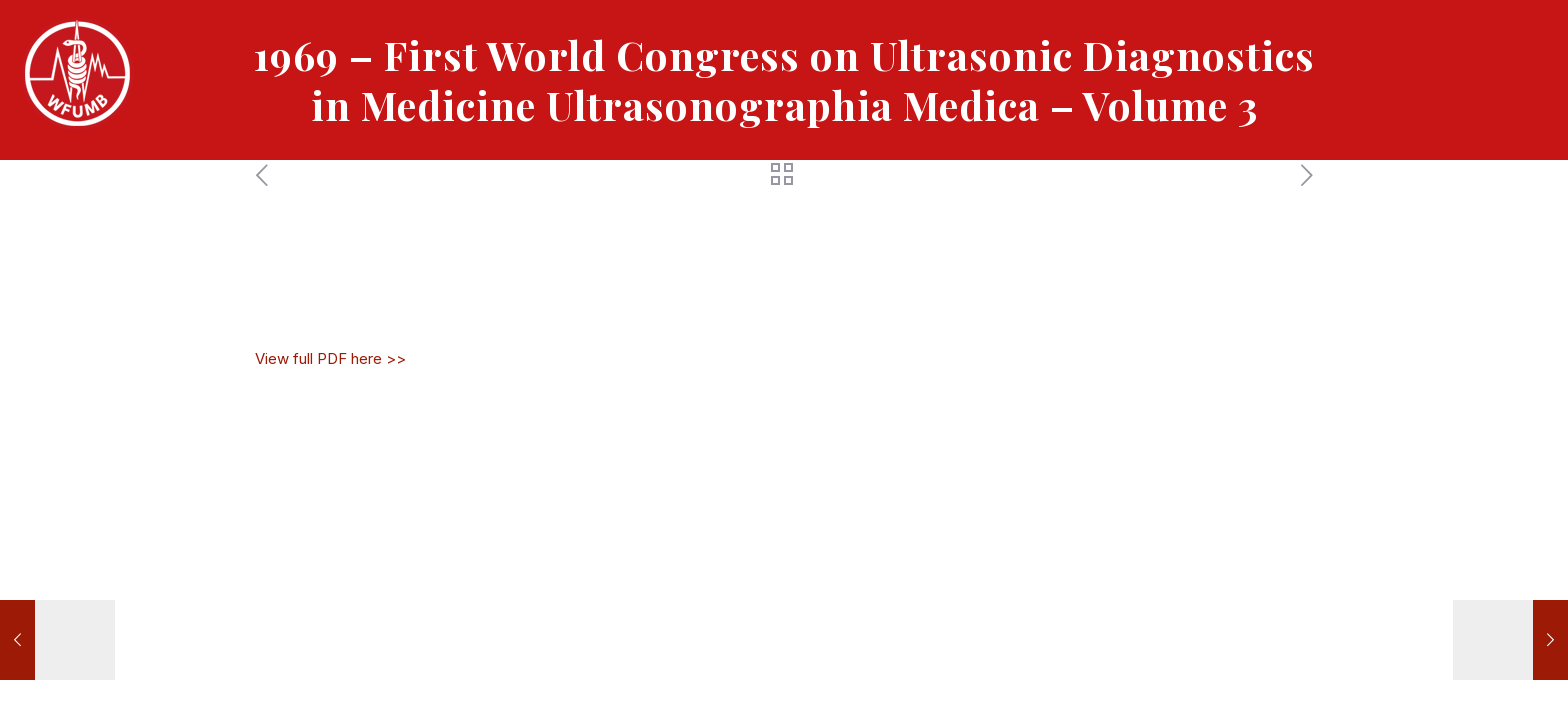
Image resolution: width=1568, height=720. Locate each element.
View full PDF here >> (330, 358)
